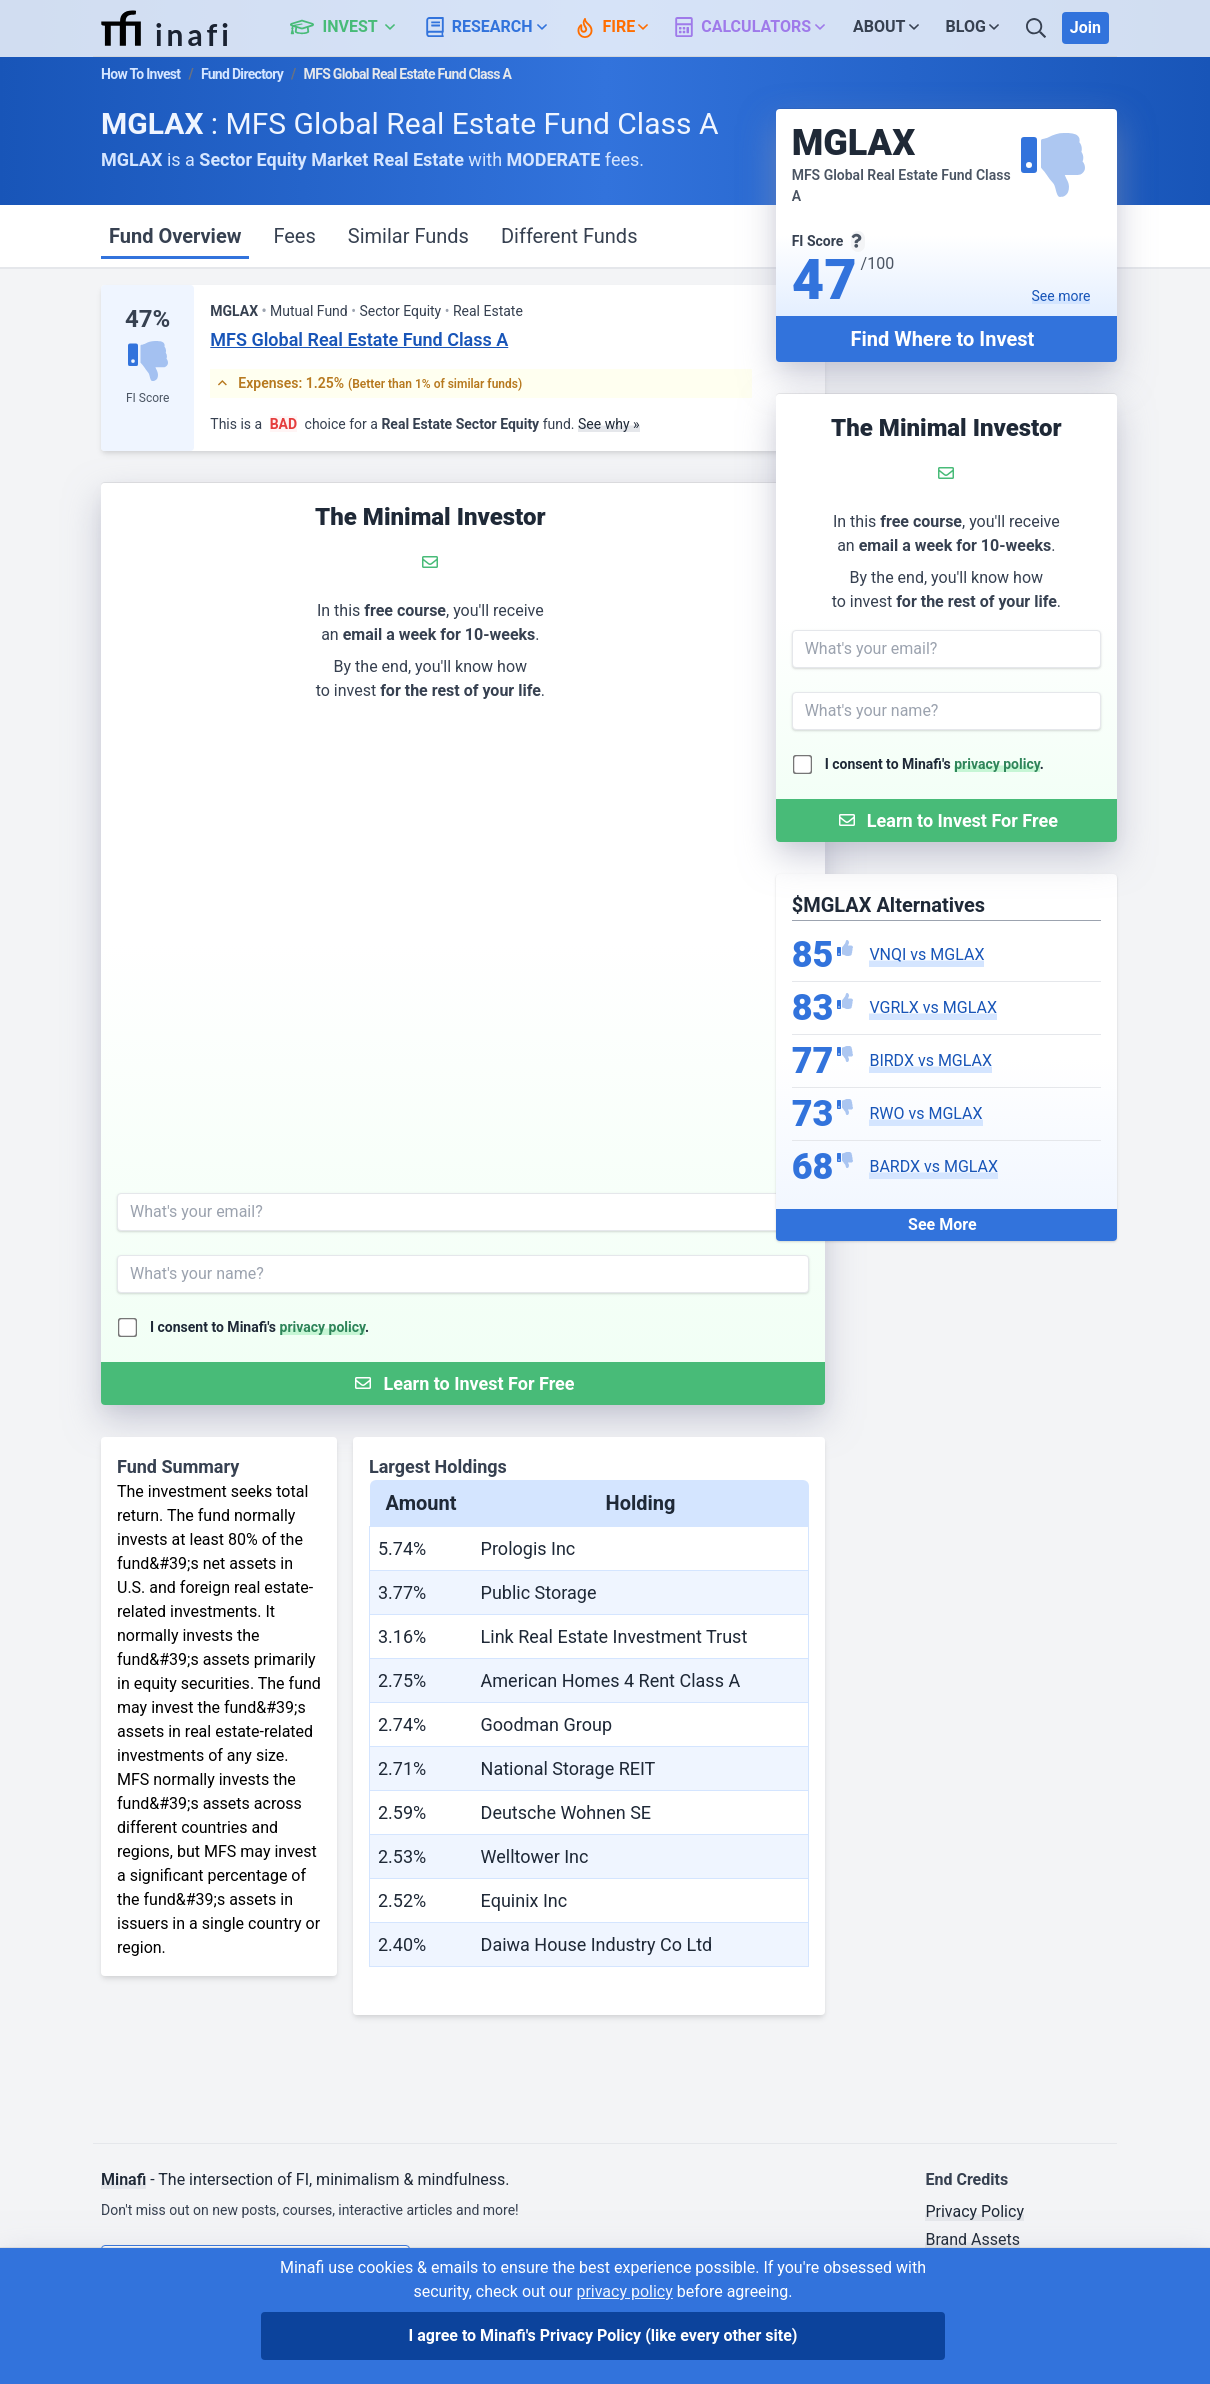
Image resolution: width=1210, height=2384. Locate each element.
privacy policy (997, 764)
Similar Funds (408, 236)
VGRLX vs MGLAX (933, 1007)
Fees (294, 236)
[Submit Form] (946, 820)
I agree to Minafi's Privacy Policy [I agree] (603, 2335)
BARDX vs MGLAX (933, 1166)
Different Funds (569, 236)
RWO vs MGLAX (925, 1113)
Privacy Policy (974, 2211)
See (1061, 296)
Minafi (123, 2179)
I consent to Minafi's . (934, 764)
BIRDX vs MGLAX (930, 1060)
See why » (609, 424)
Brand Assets (972, 2239)
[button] (353, 28)
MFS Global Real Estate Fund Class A (359, 339)
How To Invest (140, 74)
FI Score (147, 398)
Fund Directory (242, 74)
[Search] (1038, 28)
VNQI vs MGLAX (926, 954)
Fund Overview (175, 236)
